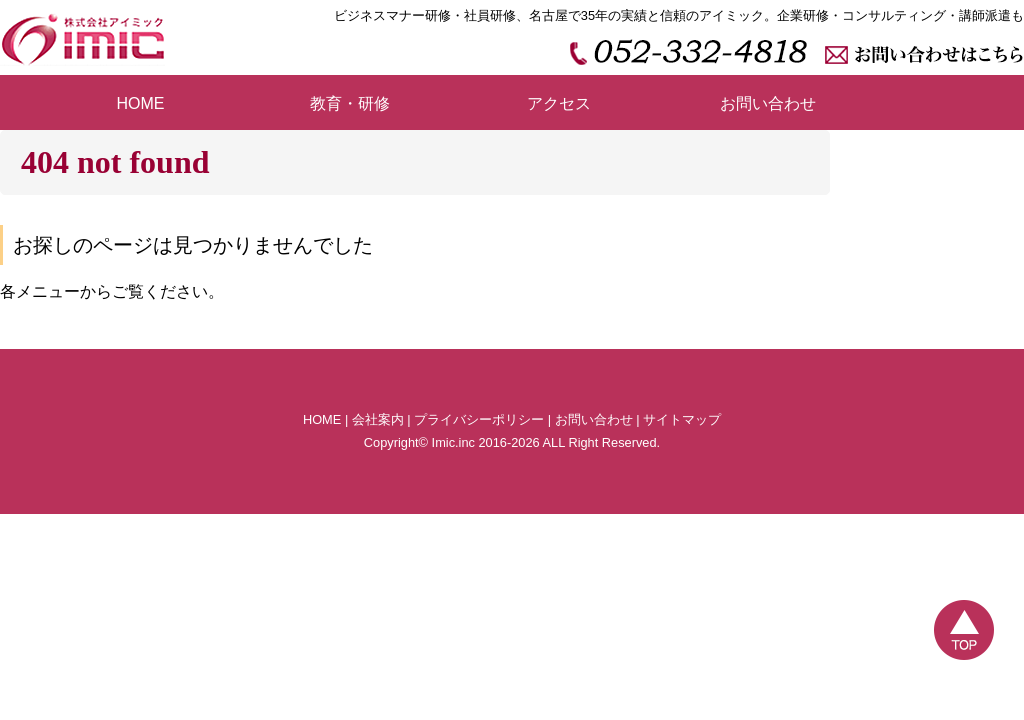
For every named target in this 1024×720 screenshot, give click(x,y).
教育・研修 (350, 103)
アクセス (559, 103)
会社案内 (378, 419)
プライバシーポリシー (479, 419)
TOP (964, 630)
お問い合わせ (768, 103)
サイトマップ (682, 419)
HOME (141, 103)
